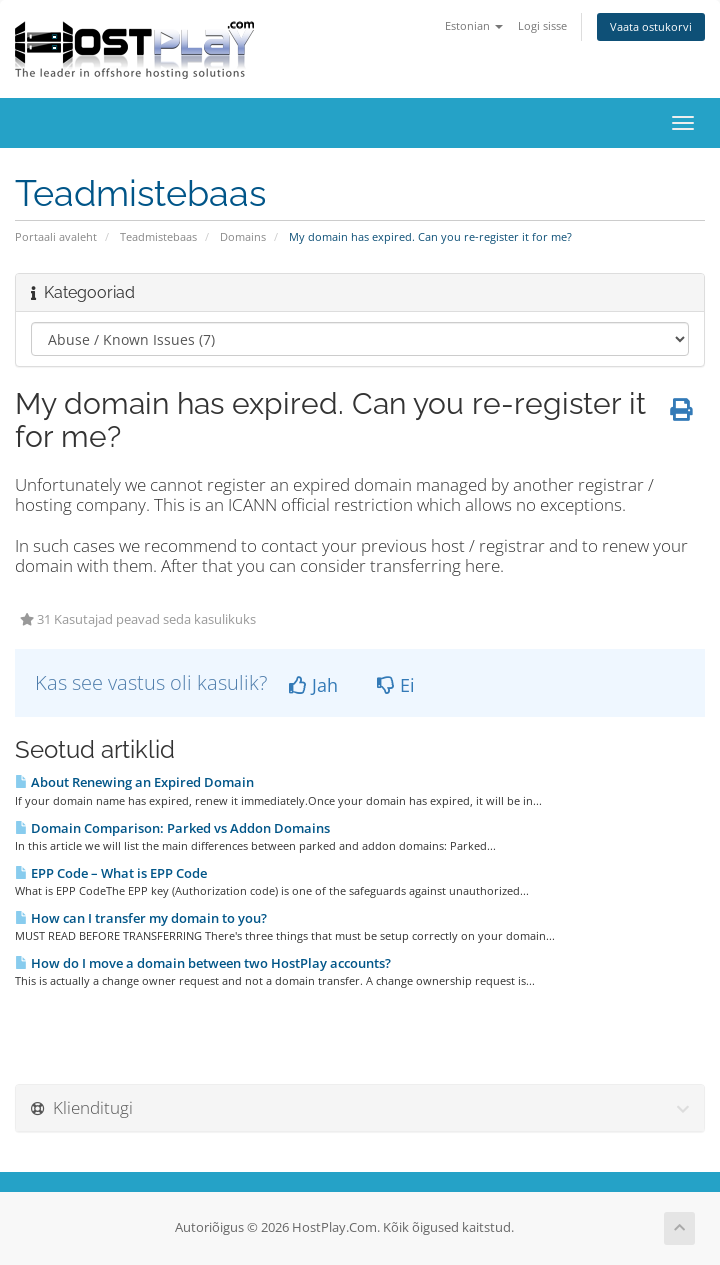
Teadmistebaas (158, 236)
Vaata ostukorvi (651, 26)
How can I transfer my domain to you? (141, 918)
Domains (243, 236)
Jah (313, 685)
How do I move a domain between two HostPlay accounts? (203, 963)
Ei (396, 685)
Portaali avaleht (56, 236)
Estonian (474, 25)
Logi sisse (542, 25)
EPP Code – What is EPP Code (111, 873)
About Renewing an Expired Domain (134, 782)
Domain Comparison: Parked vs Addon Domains (172, 828)
